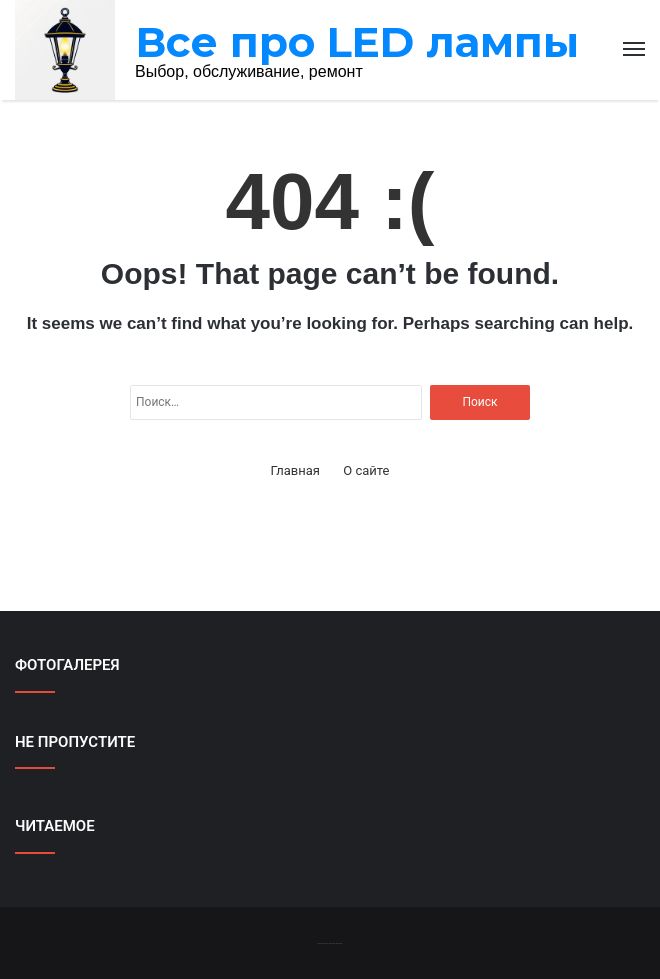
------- (329, 942)
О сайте (366, 470)
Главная (295, 470)
